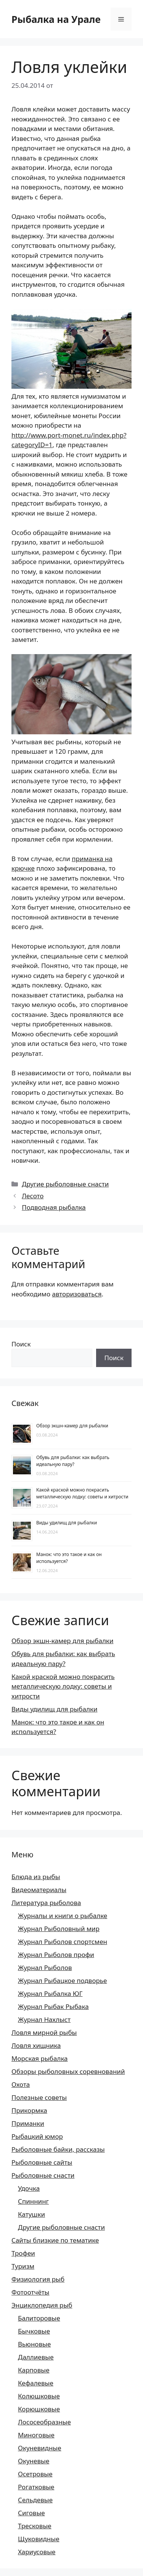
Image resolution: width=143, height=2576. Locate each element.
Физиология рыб (37, 2279)
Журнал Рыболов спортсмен (62, 1941)
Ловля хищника (36, 2045)
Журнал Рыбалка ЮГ (50, 1993)
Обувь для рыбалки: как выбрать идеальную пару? (72, 1460)
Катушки (31, 2214)
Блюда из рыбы (35, 1876)
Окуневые (33, 2460)
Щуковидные (38, 2538)
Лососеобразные (44, 2422)
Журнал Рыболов (45, 1967)
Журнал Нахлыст (44, 2019)
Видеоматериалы (38, 1889)
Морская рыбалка (39, 2058)
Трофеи (23, 2253)
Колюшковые (39, 2396)
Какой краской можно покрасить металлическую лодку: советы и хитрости (82, 1493)
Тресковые (34, 2525)
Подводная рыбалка (54, 1207)
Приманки (27, 2123)
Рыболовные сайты (41, 2162)
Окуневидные (39, 2447)
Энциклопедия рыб (41, 2305)
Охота (20, 2084)
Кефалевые (35, 2383)
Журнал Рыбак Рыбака (53, 2006)
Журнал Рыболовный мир (59, 1928)
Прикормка (29, 2110)
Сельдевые (35, 2499)
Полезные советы (39, 2097)
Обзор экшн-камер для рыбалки (72, 1425)
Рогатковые (36, 2486)
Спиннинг (33, 2201)
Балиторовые (39, 2318)
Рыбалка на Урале (56, 19)
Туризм (22, 2266)
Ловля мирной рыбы (44, 2032)
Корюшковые (39, 2409)
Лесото (32, 1195)
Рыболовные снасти (42, 2175)
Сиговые (31, 2512)
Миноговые (36, 2435)
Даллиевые (36, 2357)
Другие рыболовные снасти (65, 1184)
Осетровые (35, 2473)
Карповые (34, 2370)
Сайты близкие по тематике (55, 2240)
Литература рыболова (46, 1902)
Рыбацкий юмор (37, 2136)
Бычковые (34, 2331)
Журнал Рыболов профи (56, 1954)
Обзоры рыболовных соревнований (68, 2071)
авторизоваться (76, 1294)
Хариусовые (36, 2551)
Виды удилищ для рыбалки (66, 1522)
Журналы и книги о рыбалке (62, 1915)
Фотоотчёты (30, 2292)
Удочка (29, 2188)
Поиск (21, 1344)
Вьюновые (34, 2344)
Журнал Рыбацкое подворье (62, 1980)
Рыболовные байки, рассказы (58, 2149)
